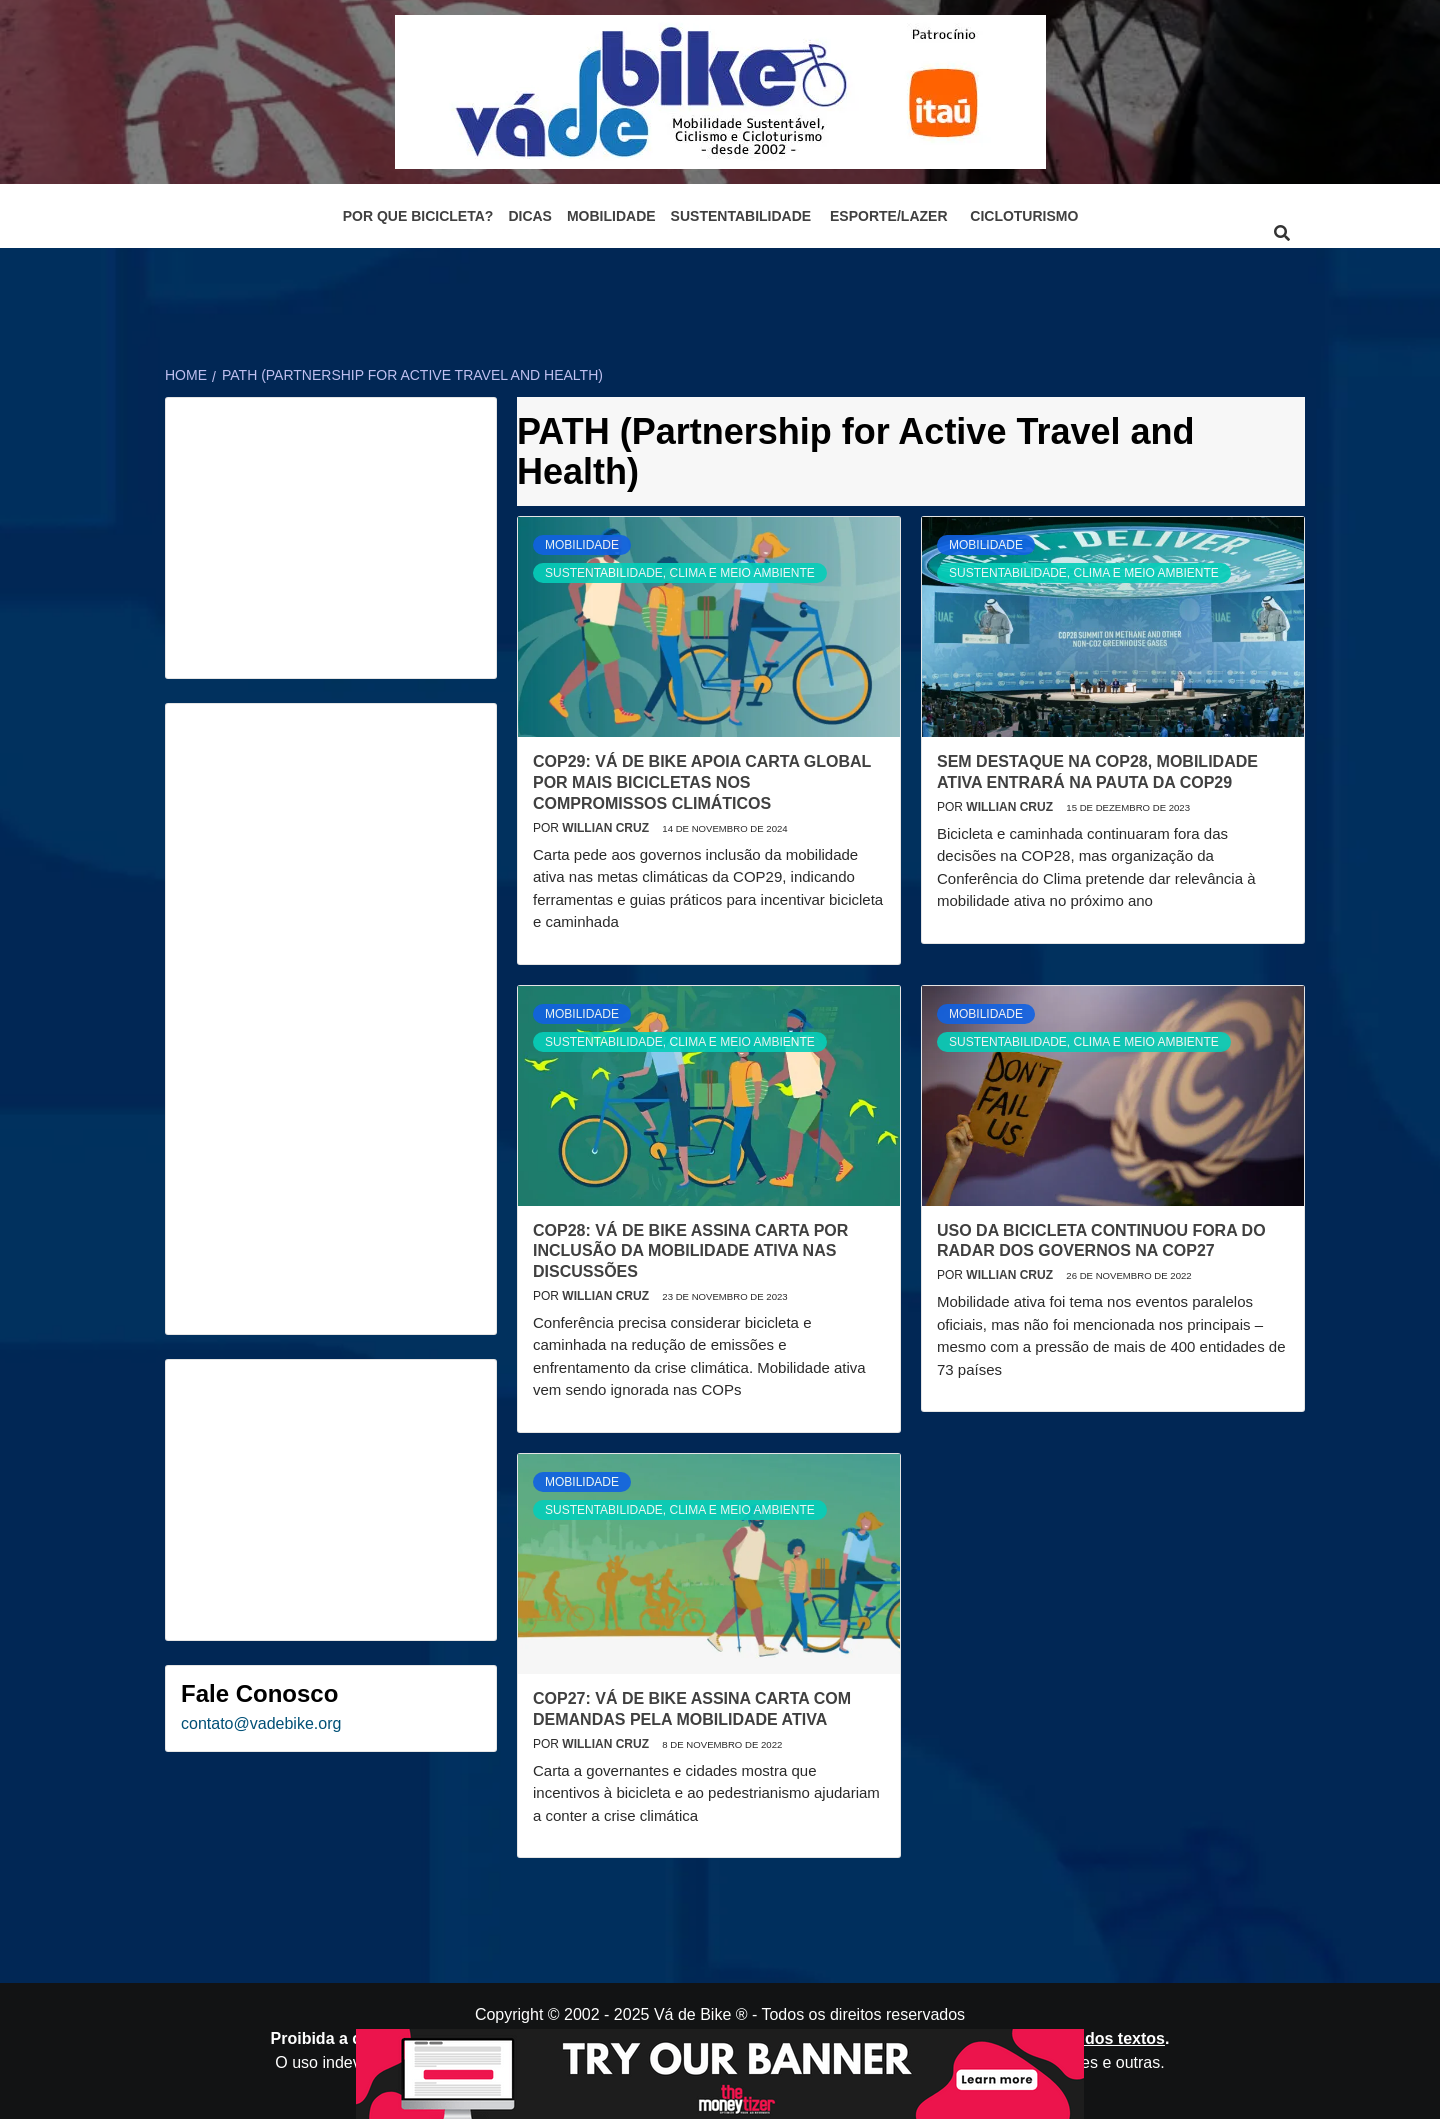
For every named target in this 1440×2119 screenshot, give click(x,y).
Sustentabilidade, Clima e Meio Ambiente (680, 573)
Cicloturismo (1024, 216)
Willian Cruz (607, 828)
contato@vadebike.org (261, 1723)
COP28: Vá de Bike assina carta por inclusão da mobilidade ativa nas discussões (690, 1251)
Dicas (530, 216)
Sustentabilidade (741, 216)
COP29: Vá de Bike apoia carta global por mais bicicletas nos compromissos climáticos (702, 782)
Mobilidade (611, 216)
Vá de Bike (692, 2014)
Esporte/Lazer (888, 216)
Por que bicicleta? (418, 216)
